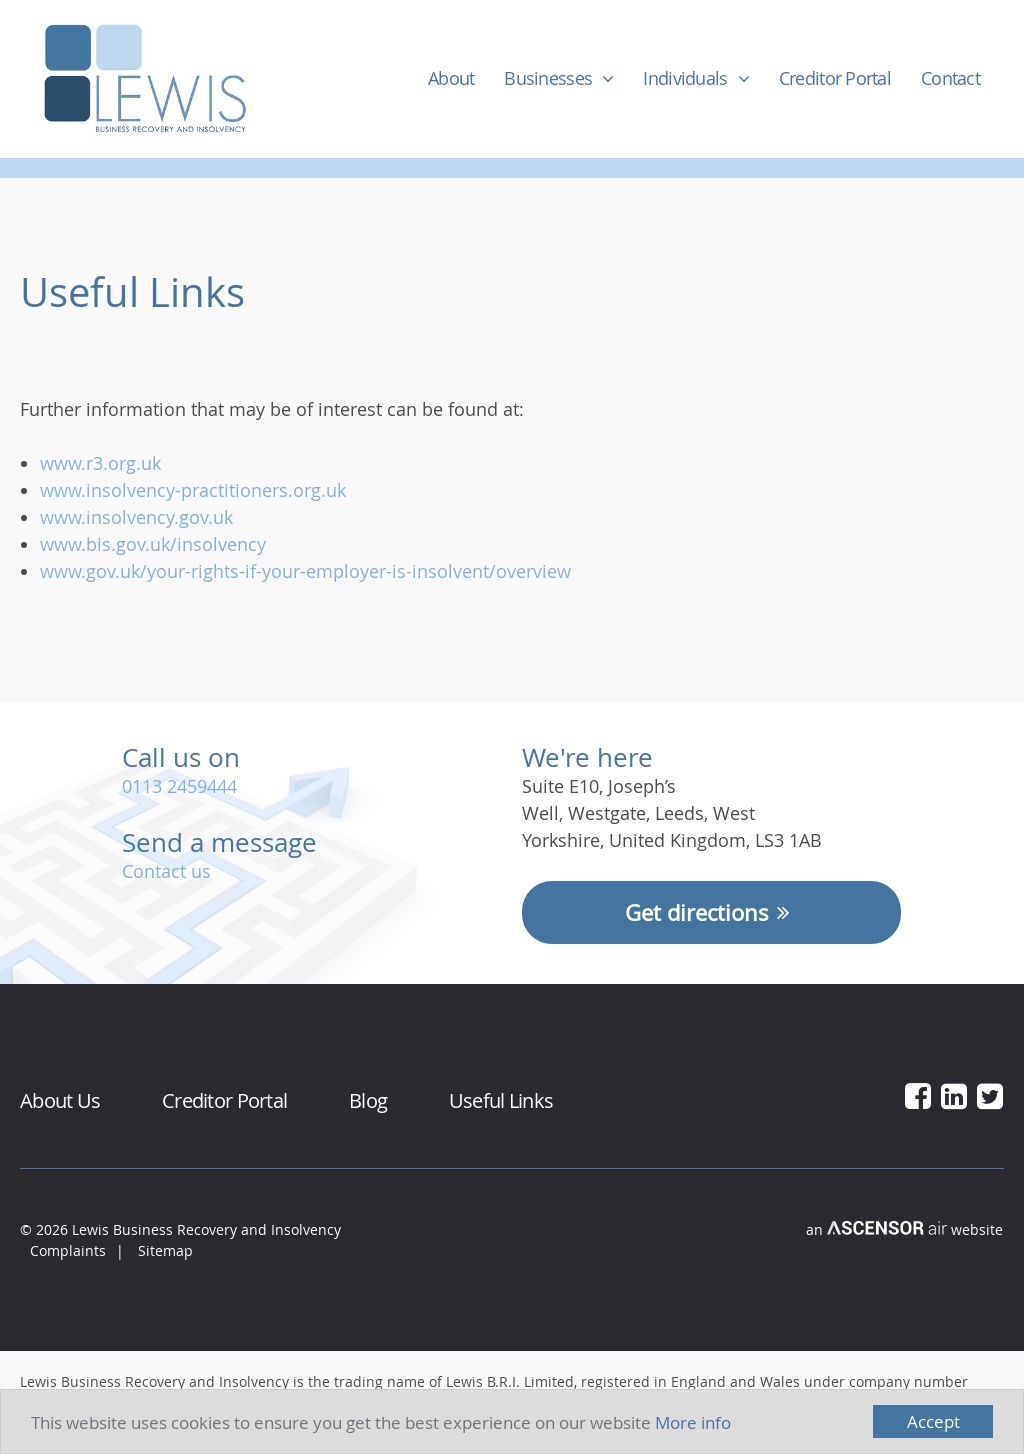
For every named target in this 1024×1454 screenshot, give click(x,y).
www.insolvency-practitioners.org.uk (193, 490)
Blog (368, 1100)
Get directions (711, 912)
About (451, 78)
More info (693, 1422)
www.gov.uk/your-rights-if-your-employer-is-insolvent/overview (305, 571)
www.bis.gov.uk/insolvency (153, 544)
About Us (60, 1100)
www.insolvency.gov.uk (136, 517)
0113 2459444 (179, 786)
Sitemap (165, 1250)
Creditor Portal (835, 78)
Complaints (68, 1250)
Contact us (166, 871)
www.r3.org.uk (100, 463)
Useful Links (501, 1100)
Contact (950, 78)
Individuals (685, 78)
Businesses (548, 78)
